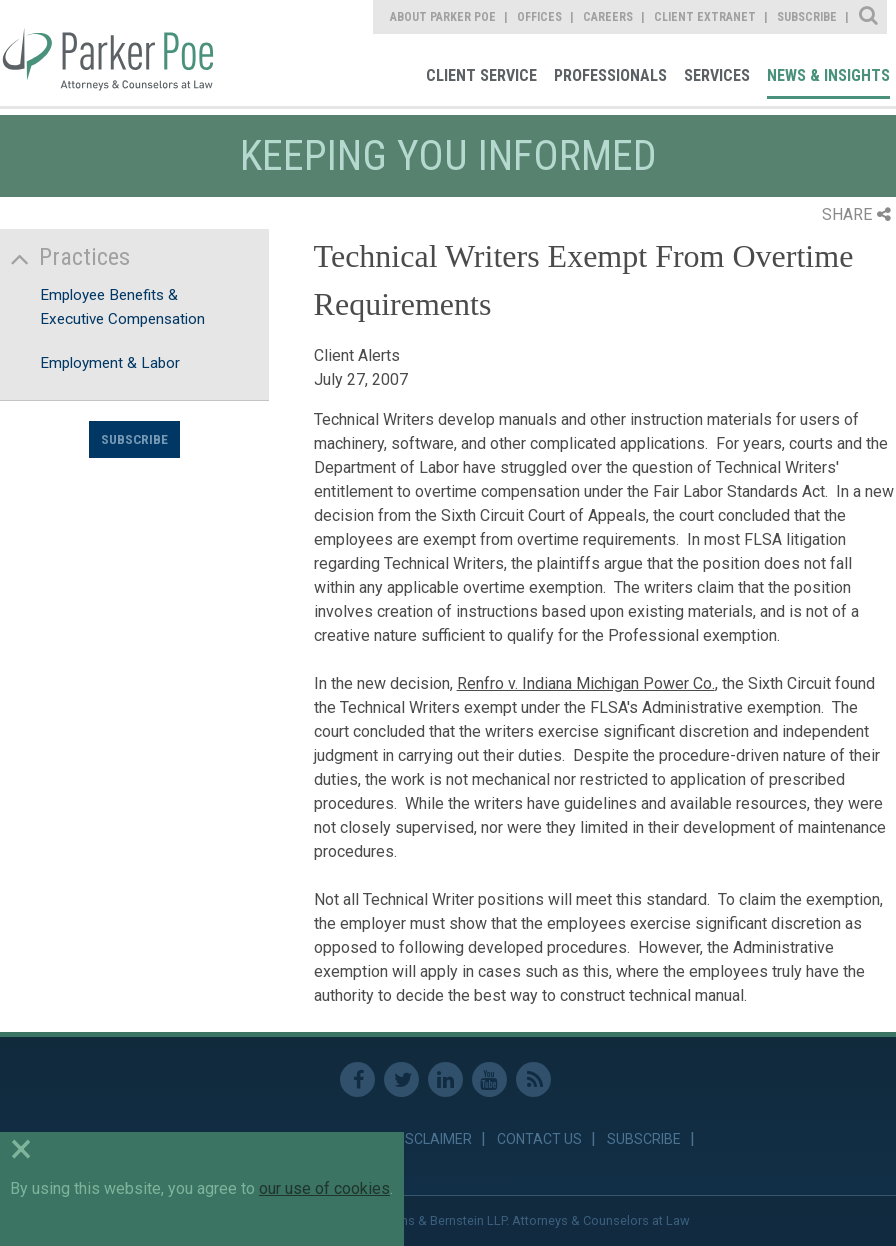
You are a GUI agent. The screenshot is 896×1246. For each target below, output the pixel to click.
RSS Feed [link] (533, 1079)
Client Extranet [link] (705, 17)
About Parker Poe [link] (443, 17)
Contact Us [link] (539, 1139)
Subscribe (134, 439)
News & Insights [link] (828, 75)
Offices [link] (539, 17)
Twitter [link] (401, 1079)
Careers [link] (608, 17)
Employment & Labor (110, 363)
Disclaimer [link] (432, 1139)
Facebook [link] (357, 1079)
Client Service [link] (481, 75)
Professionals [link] (610, 75)
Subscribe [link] (807, 17)
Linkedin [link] (445, 1079)
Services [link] (717, 75)
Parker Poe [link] (107, 53)
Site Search (869, 17)
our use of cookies (324, 1188)
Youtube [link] (489, 1079)
